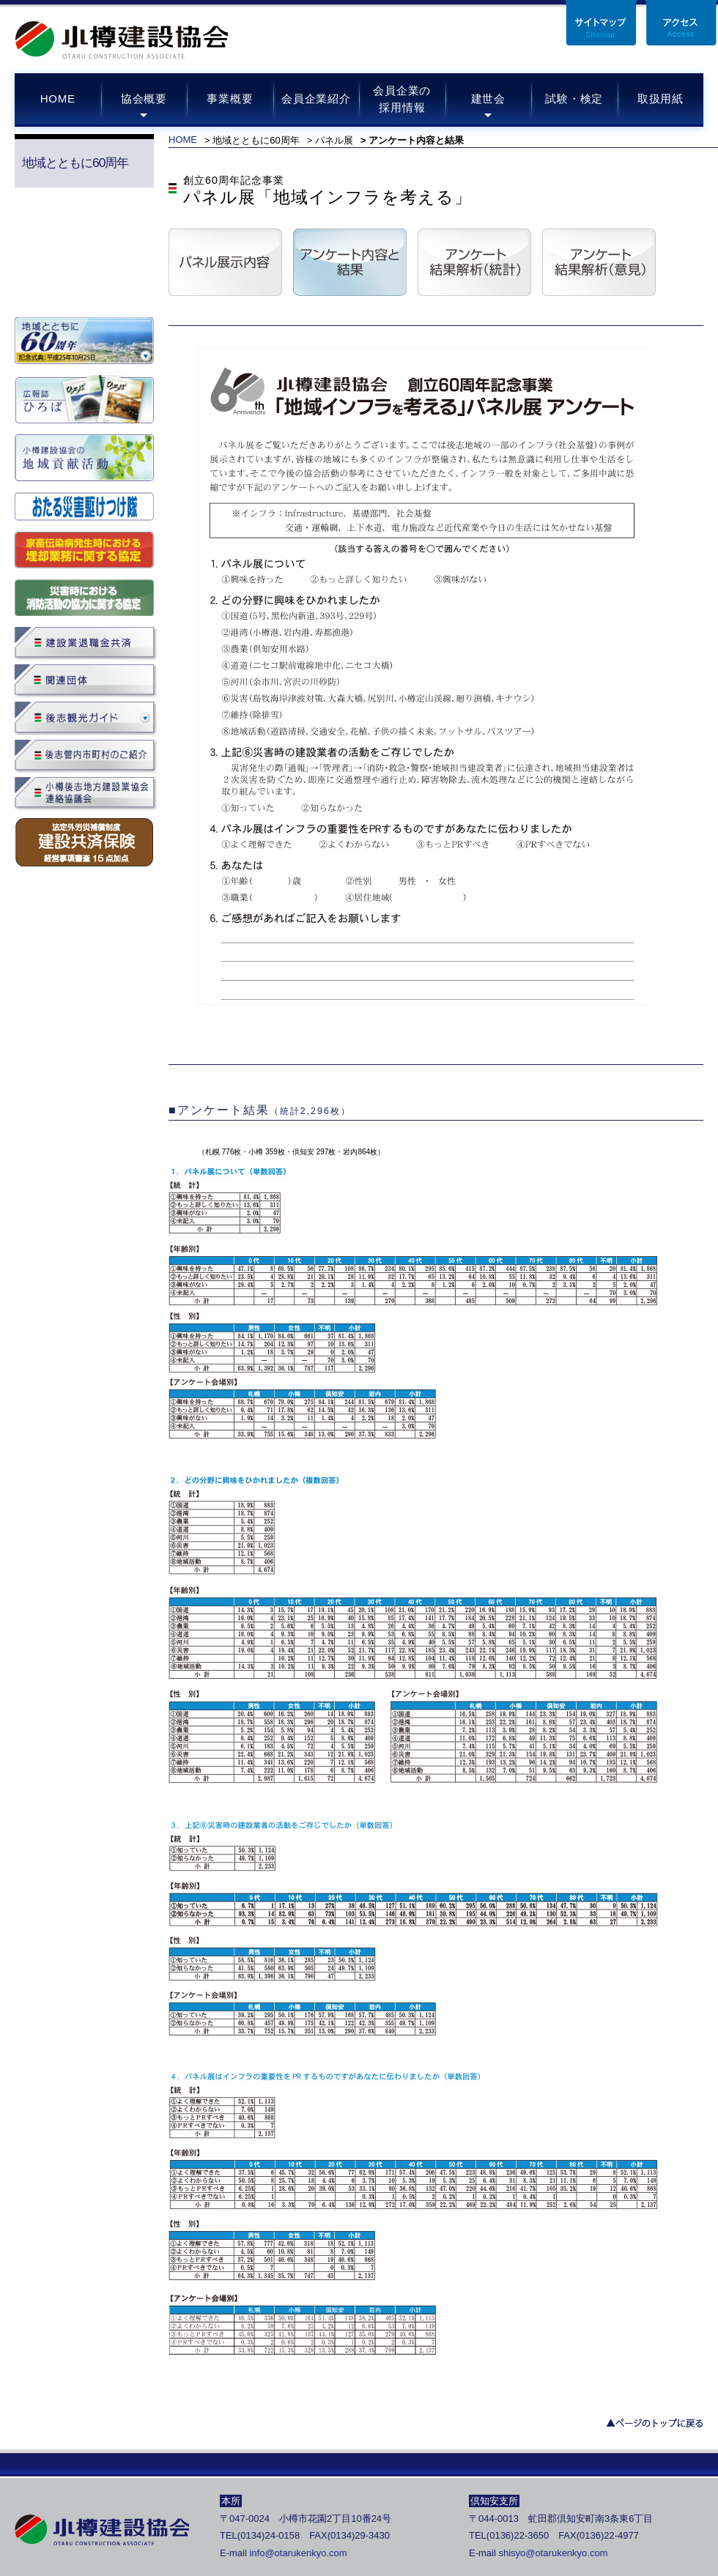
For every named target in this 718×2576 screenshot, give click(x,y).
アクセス (681, 22)
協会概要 (144, 98)
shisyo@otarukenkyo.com (552, 2552)
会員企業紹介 (316, 98)
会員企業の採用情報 (402, 99)
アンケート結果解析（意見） (599, 262)
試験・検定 (574, 98)
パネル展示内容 (225, 262)
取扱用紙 (660, 98)
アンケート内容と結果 (350, 262)
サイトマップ (600, 22)
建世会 (488, 98)
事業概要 (230, 98)
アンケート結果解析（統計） (474, 262)
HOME (57, 98)
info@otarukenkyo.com (298, 2552)
